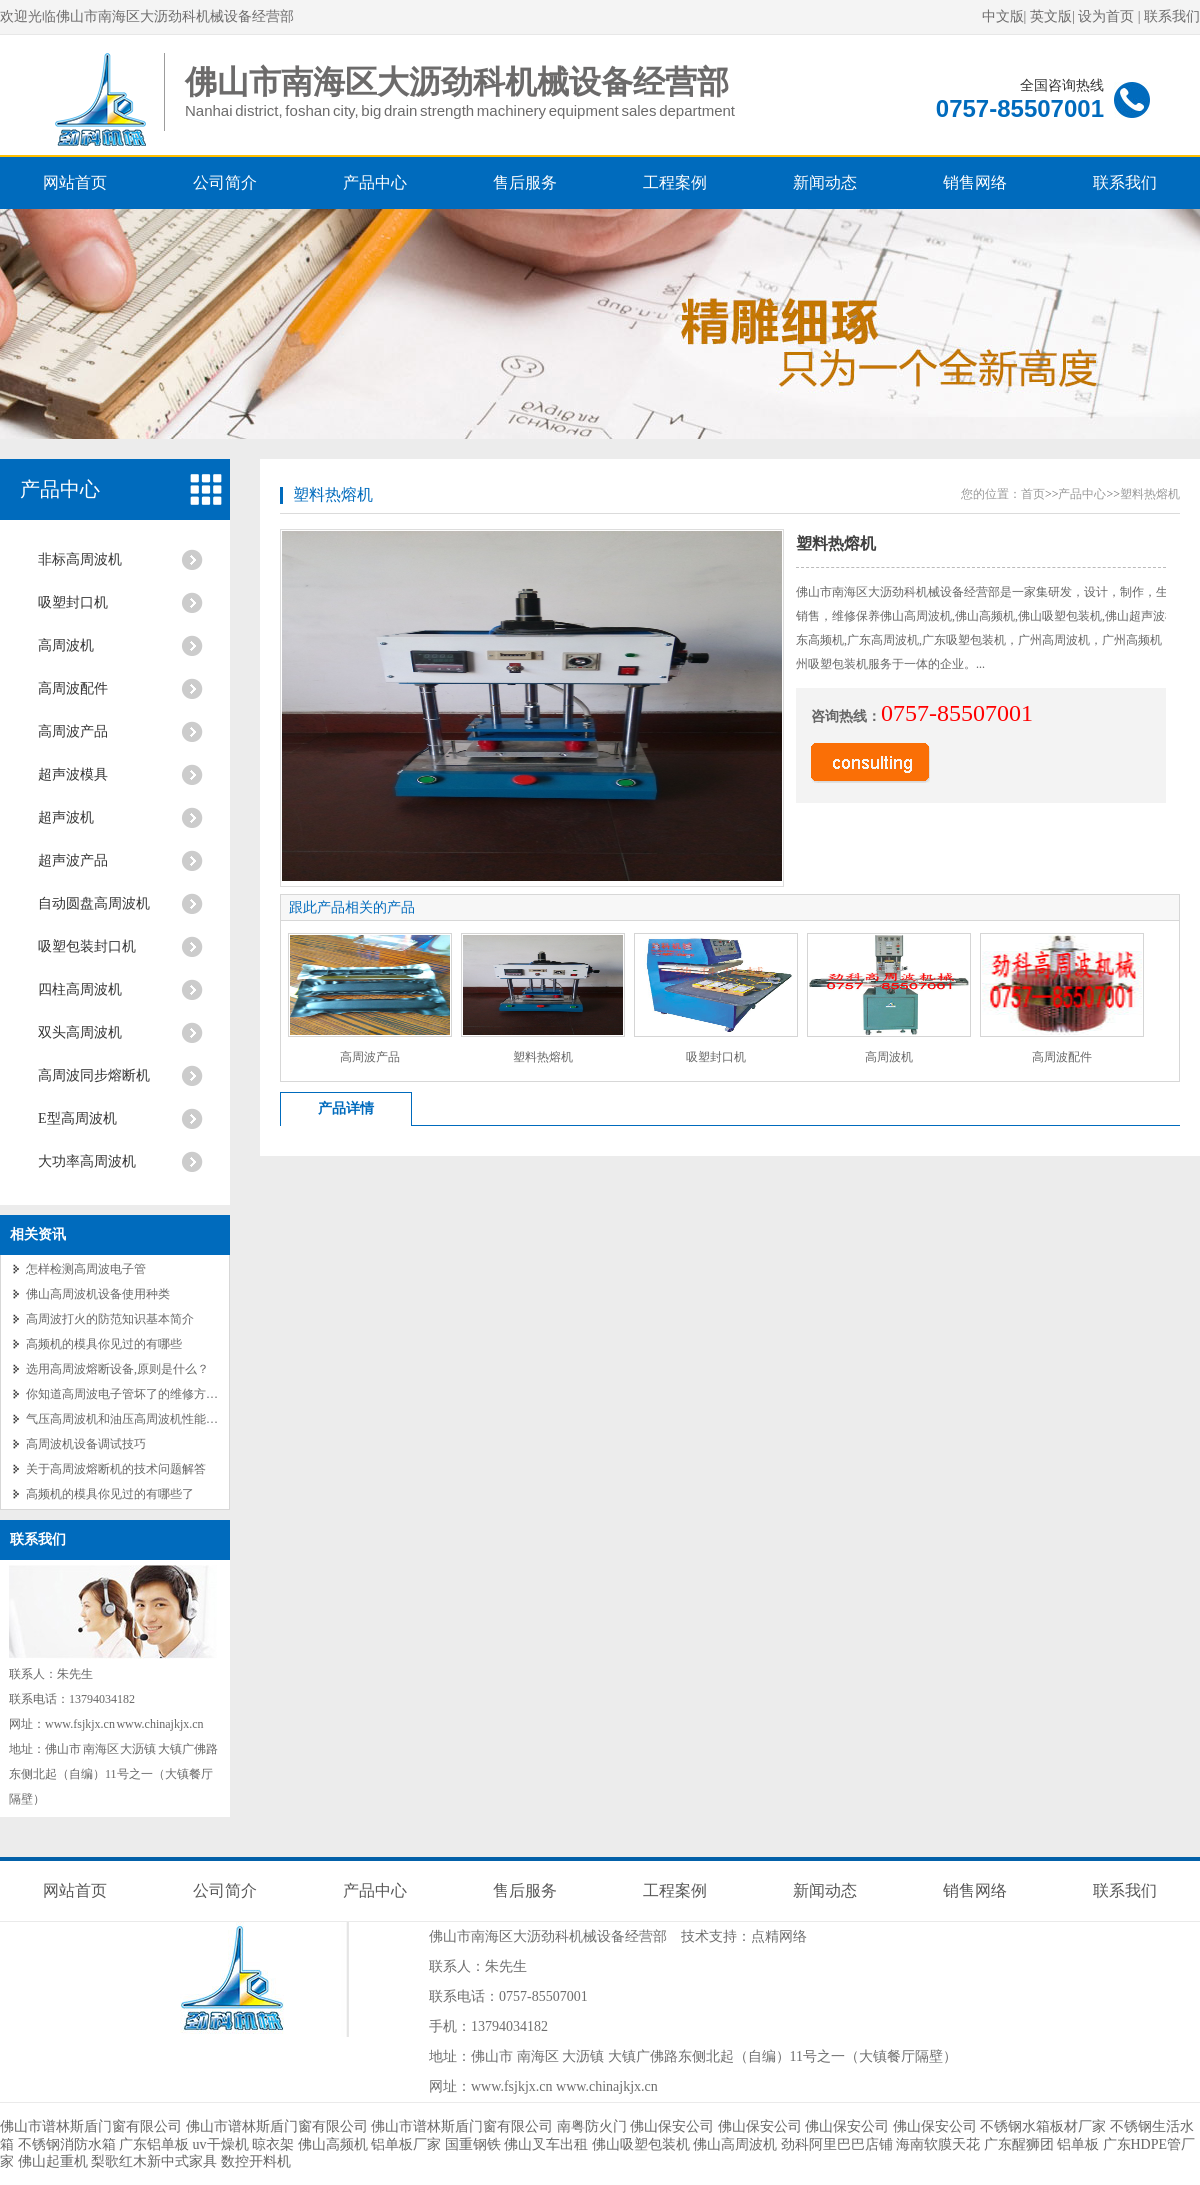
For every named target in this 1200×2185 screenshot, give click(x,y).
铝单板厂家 (406, 2144)
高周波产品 (73, 731)
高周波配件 (73, 688)
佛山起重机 (53, 2161)
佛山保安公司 (672, 2126)
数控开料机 (256, 2161)
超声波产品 (73, 860)
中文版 (1003, 16)
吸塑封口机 (73, 602)
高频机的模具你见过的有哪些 (104, 1344)
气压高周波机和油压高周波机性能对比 (128, 1419)
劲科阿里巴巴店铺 (837, 2144)
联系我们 (1172, 16)
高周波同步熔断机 (94, 1075)
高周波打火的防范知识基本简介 (110, 1319)
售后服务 (525, 182)
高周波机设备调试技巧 (86, 1444)
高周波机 (66, 645)
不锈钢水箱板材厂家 (1043, 2126)
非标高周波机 (80, 559)
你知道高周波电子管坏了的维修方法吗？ (134, 1394)
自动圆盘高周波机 (94, 903)
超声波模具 (73, 774)
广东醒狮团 (1019, 2144)
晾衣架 (273, 2144)
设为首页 (1106, 16)
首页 (1033, 494)
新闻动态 (825, 182)
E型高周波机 (77, 1118)
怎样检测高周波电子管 (86, 1269)
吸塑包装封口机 (87, 946)
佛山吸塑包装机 (641, 2144)
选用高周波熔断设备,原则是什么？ (117, 1369)
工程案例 (675, 182)
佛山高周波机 (735, 2144)
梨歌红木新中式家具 (154, 2161)
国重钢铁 (473, 2144)
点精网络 (779, 1936)
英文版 (1051, 16)
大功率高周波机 (87, 1161)
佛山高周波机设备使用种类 (98, 1294)
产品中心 (375, 182)
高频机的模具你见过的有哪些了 (110, 1494)
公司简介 (225, 182)
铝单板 (1078, 2144)
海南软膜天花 (938, 2144)
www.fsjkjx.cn (512, 2086)
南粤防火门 (592, 2126)
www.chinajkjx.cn (607, 2086)
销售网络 (975, 182)
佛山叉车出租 (546, 2144)
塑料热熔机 (333, 494)
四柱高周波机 (80, 989)
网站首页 (75, 182)
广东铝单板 (154, 2144)
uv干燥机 (221, 2144)
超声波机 (66, 817)
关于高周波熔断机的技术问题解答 (116, 1469)
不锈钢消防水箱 (67, 2144)
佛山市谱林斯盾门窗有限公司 (91, 2126)
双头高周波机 (80, 1032)
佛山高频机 (333, 2144)
